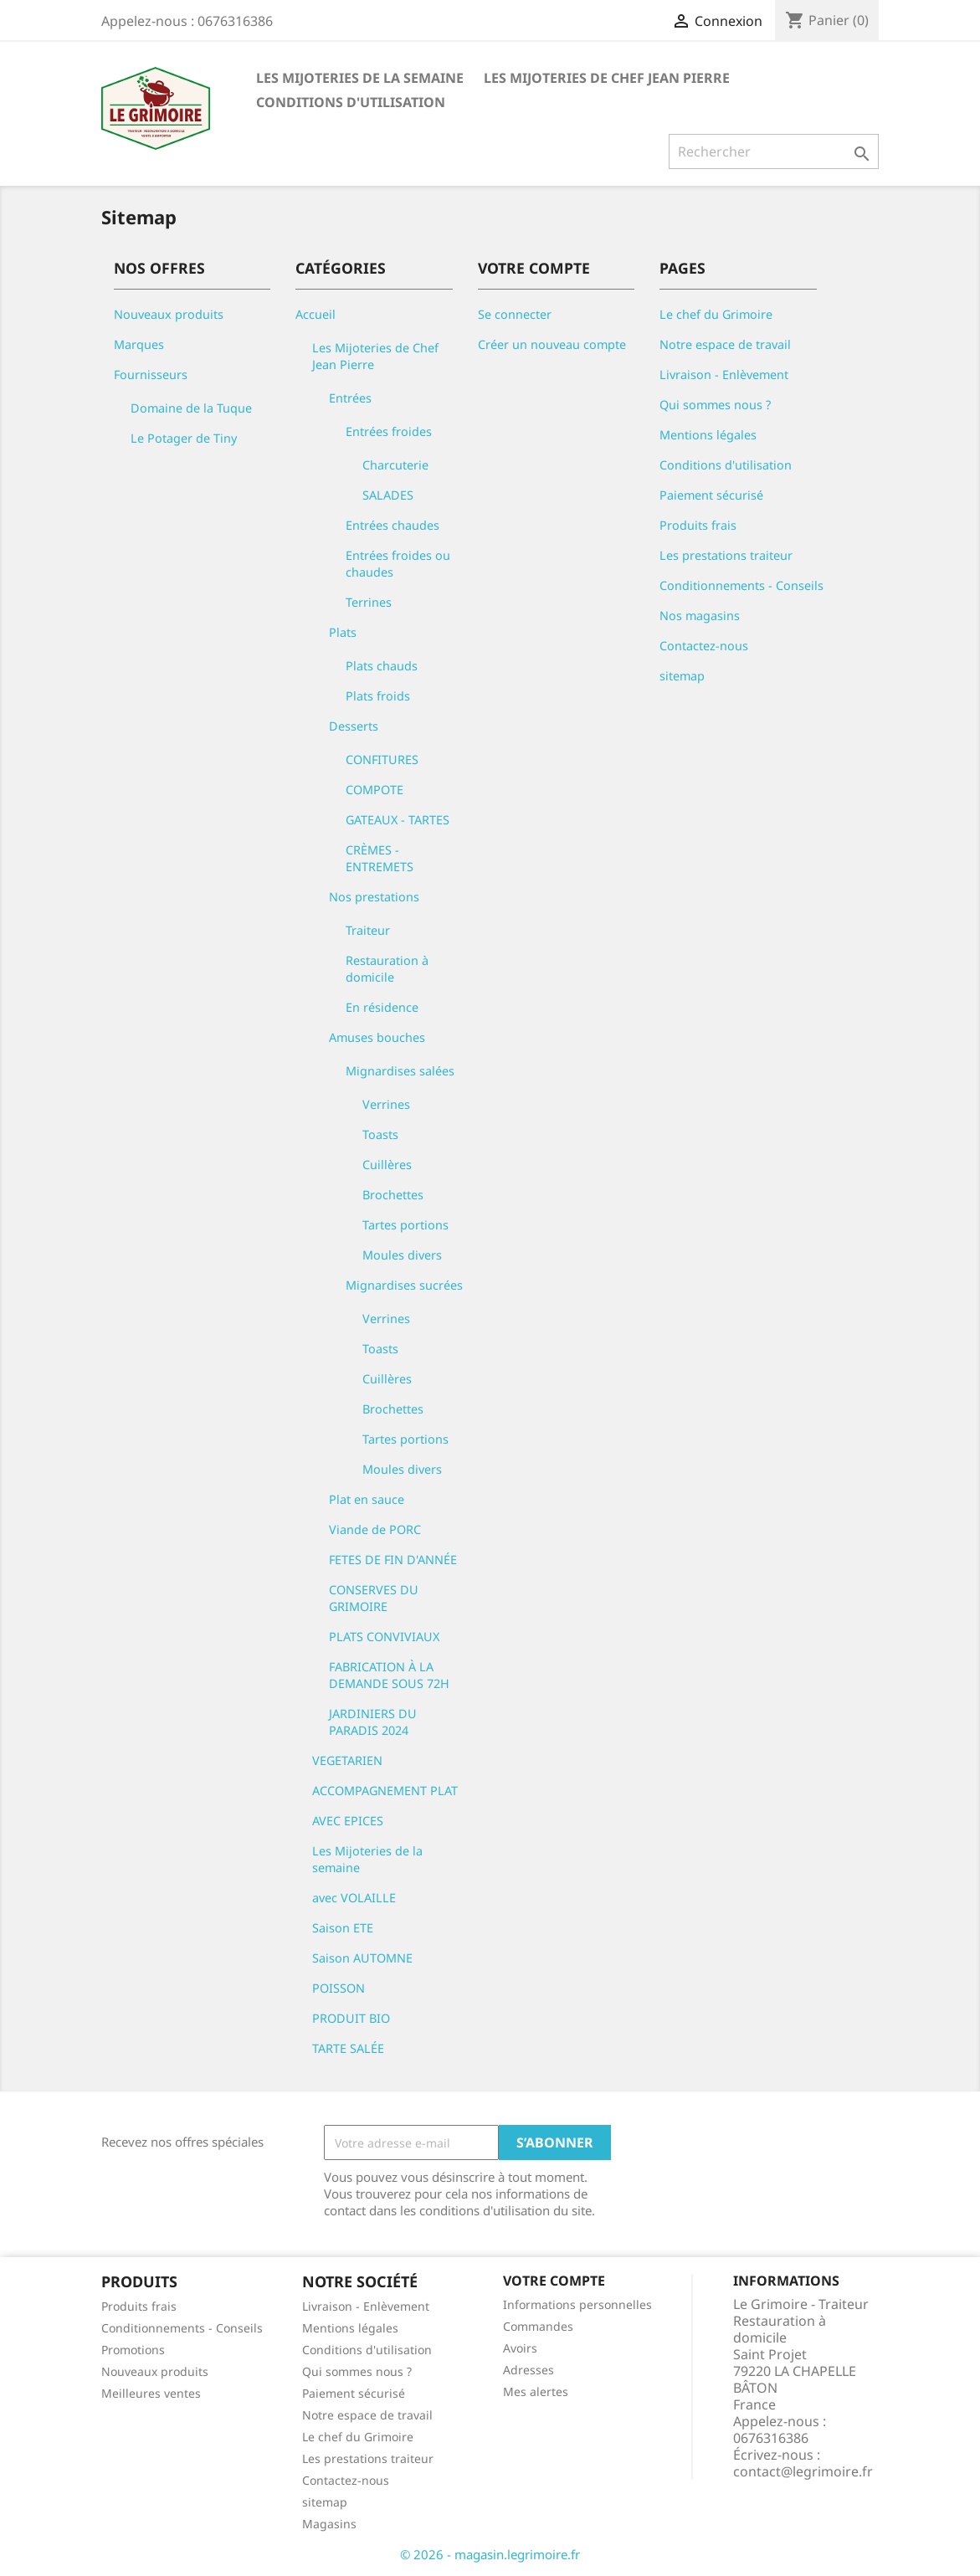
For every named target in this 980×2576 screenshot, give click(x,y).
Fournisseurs (150, 374)
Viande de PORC (375, 1529)
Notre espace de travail (725, 344)
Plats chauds (382, 666)
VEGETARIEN (347, 1760)
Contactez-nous (703, 646)
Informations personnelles (577, 2304)
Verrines (386, 1104)
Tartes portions (405, 1225)
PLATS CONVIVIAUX (384, 1637)
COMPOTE (374, 790)
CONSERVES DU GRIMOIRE (373, 1598)
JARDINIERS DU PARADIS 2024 (373, 1722)
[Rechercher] (774, 151)
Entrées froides (389, 431)
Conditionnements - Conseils (741, 585)
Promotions (133, 2350)
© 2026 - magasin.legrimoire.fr (490, 2554)
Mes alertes (535, 2391)
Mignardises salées (400, 1071)
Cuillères (387, 1165)
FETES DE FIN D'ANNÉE (393, 1560)
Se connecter (515, 314)
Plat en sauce (366, 1499)
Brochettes (392, 1195)
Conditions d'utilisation (350, 102)
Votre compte (554, 2280)
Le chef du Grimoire (715, 314)
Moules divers (402, 1255)
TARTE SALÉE (348, 2048)
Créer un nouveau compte (552, 344)
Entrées (350, 398)
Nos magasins (699, 615)
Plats (343, 632)
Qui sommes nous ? (715, 405)
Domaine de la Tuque (191, 408)
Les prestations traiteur (726, 555)
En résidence (382, 1007)
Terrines (369, 602)
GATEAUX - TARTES (397, 820)
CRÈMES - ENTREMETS (379, 858)
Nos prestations (374, 897)
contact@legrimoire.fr (803, 2471)
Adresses (528, 2370)
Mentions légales (708, 435)
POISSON (338, 1988)
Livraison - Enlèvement (723, 374)
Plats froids (378, 696)
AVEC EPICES (347, 1821)
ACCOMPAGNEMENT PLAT (385, 1791)
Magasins (329, 2524)
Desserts (353, 726)
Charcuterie (395, 465)
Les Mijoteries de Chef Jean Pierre (607, 78)
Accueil (315, 314)
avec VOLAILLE (354, 1898)
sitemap (682, 676)
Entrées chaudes (392, 525)
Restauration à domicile (387, 968)
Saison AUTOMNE (362, 1958)
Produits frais (697, 525)
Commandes (538, 2326)
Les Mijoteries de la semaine (360, 78)
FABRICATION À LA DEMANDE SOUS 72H (389, 1675)
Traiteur (368, 930)
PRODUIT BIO (351, 2018)
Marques (139, 344)
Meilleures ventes (151, 2393)
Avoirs (520, 2348)
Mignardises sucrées (404, 1285)
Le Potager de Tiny (184, 438)
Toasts (380, 1134)
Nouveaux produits (168, 314)
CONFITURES (382, 759)
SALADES (387, 495)
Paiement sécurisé (711, 495)
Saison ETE (342, 1928)
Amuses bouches (377, 1037)
